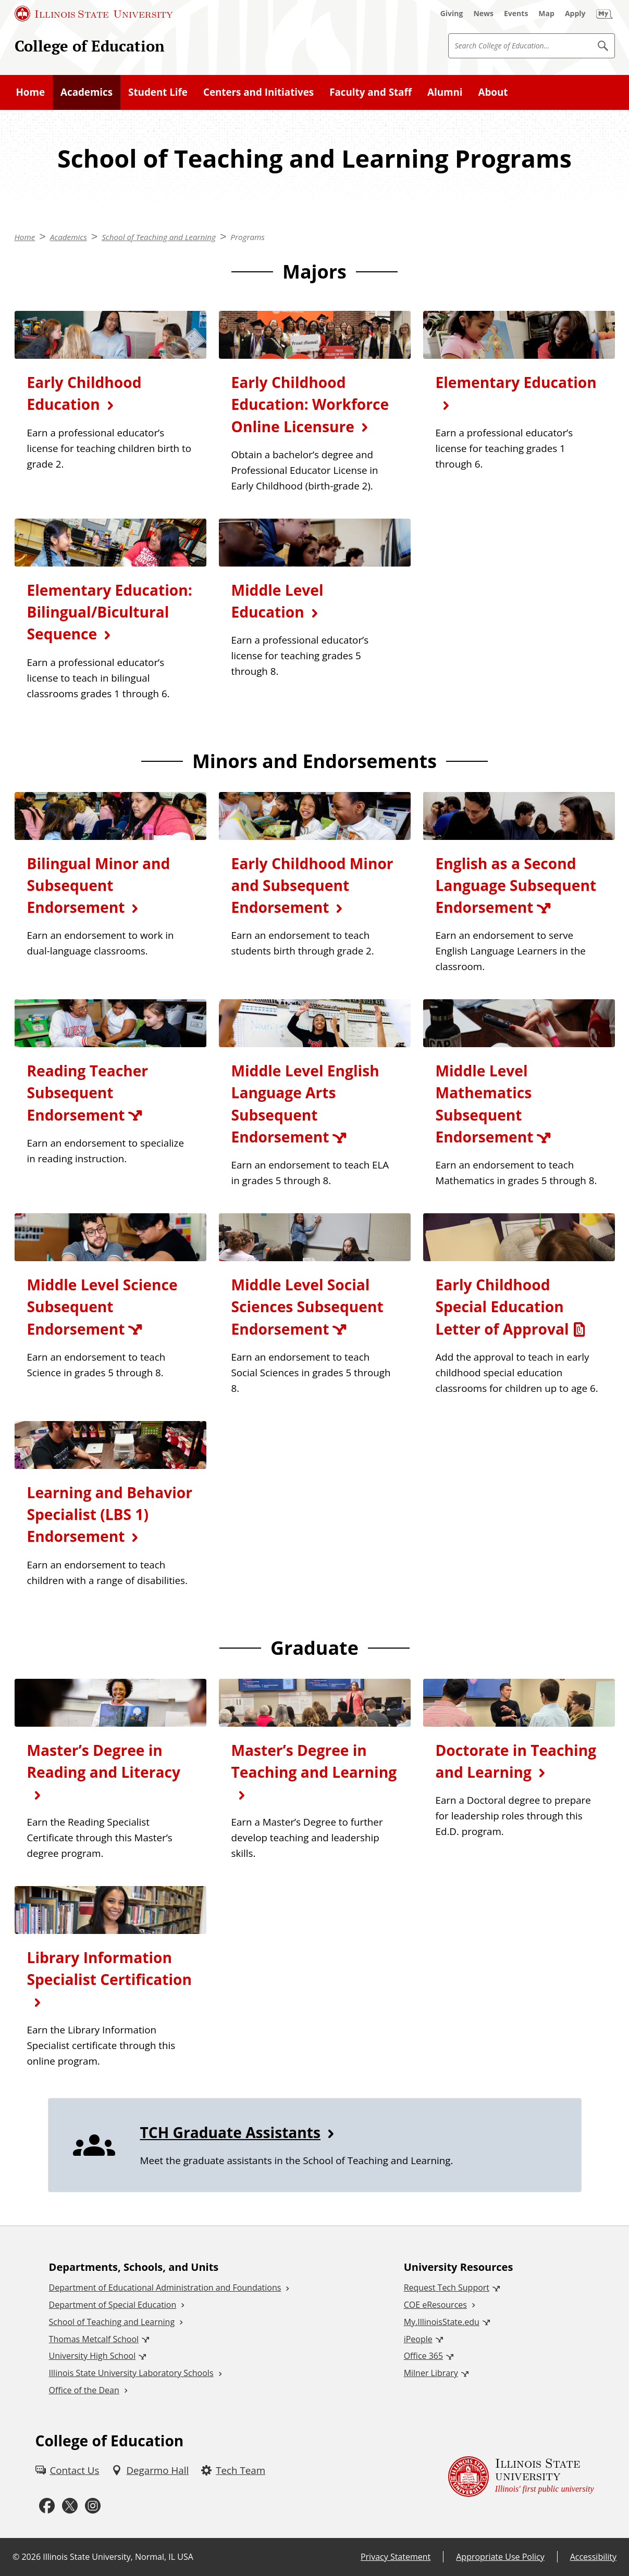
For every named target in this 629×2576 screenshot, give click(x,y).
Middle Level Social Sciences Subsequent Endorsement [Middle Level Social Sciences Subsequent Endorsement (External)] (307, 1306)
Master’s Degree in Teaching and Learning (314, 1761)
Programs (247, 237)
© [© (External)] (16, 2556)
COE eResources (435, 2304)
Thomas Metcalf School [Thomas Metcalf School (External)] (94, 2339)
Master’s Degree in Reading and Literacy (104, 1761)
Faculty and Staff (370, 91)
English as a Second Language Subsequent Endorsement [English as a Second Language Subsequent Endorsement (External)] (516, 885)
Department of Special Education (113, 2304)
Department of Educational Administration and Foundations (165, 2287)
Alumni (445, 91)
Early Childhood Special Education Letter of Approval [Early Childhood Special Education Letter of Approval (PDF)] (502, 1306)
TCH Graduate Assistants (230, 2132)
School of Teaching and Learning (159, 237)
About (493, 91)
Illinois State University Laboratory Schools (131, 2373)
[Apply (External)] (575, 13)
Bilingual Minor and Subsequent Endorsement (98, 885)
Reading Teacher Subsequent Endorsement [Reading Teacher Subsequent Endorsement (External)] (88, 1092)
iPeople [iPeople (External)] (418, 2339)
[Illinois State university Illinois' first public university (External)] (521, 2476)
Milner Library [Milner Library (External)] (431, 2373)
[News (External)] (483, 13)
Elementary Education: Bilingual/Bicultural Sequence (109, 612)
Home (30, 91)
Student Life (158, 91)
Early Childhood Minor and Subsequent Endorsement (312, 885)
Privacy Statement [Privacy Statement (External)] (395, 2556)
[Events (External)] (516, 13)
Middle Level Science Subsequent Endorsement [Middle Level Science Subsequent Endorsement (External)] (102, 1306)
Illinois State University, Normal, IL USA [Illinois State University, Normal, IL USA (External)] (118, 2556)
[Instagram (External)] (92, 2506)
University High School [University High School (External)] (92, 2355)
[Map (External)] (546, 13)
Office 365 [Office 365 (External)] (423, 2355)
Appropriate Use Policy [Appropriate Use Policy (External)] (500, 2556)
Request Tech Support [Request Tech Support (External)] (446, 2287)
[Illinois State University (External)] (94, 13)
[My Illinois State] (604, 13)
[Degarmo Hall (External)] (150, 2470)
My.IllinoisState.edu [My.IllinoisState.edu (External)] (441, 2322)
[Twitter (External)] (69, 2506)
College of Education (90, 46)
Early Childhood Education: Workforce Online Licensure (310, 404)
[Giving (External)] (451, 13)
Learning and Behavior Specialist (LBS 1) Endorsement (110, 1514)
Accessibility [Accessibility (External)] (593, 2556)
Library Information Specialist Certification (109, 1968)
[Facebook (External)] (46, 2506)
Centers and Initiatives (258, 91)
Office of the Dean (84, 2390)
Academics (86, 91)
